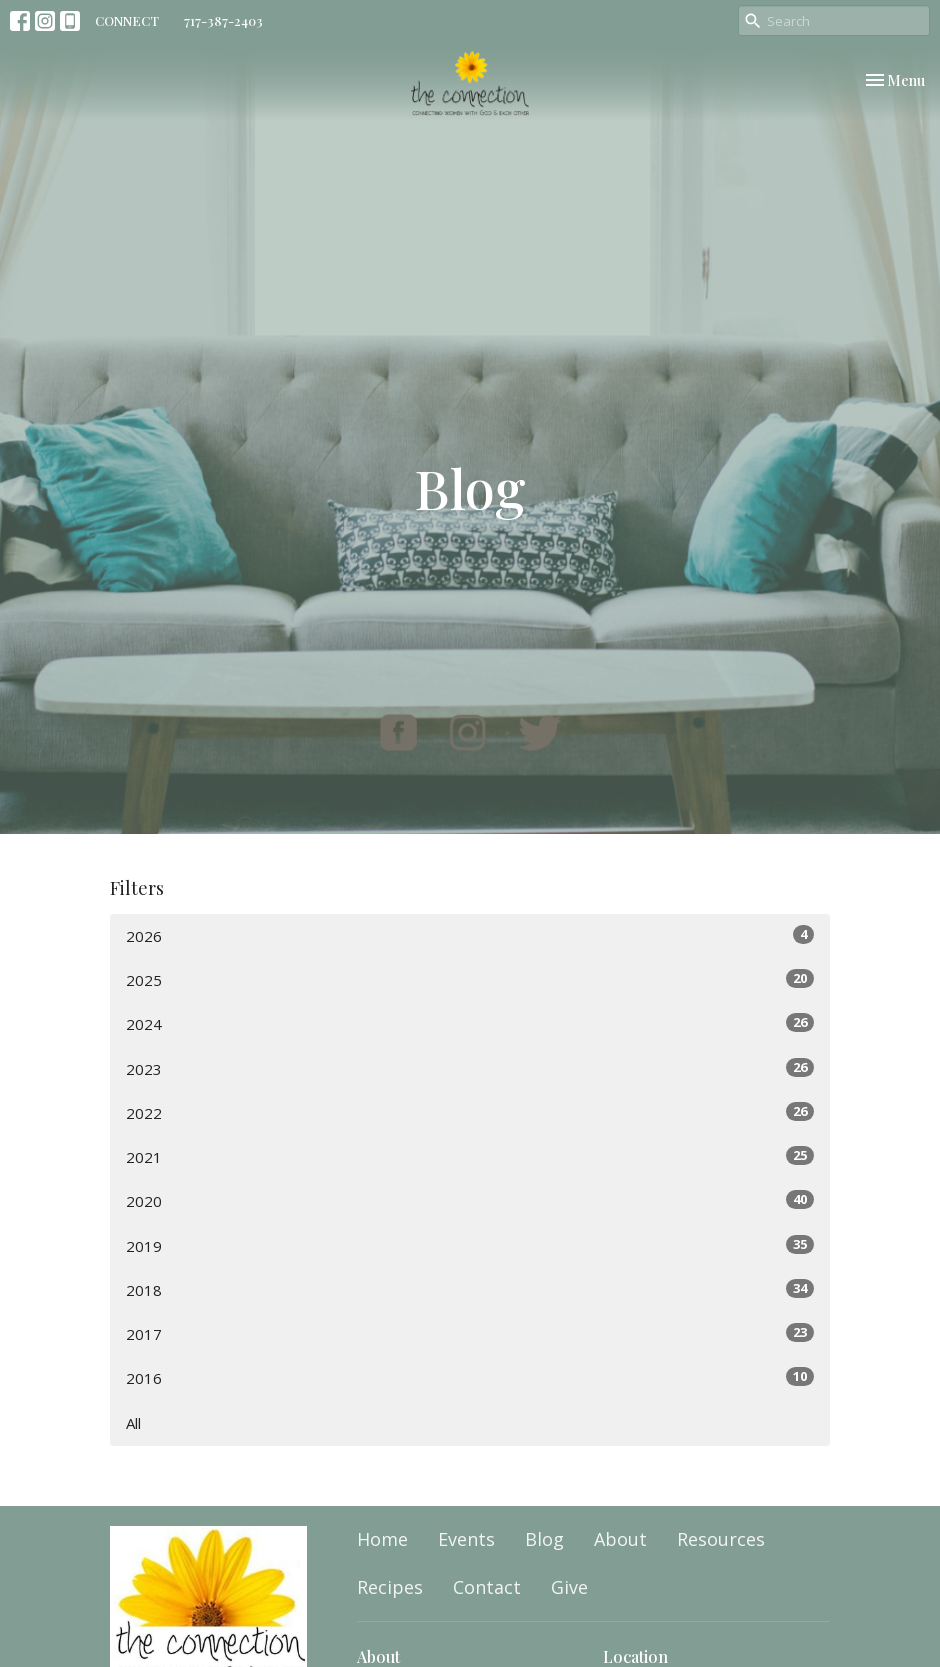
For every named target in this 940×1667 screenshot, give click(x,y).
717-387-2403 (223, 20)
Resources (721, 1539)
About (620, 1539)
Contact (487, 1587)
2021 (470, 1156)
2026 (470, 935)
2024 (470, 1023)
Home (382, 1539)
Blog (544, 1539)
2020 (470, 1200)
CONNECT (127, 20)
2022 (470, 1112)
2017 (470, 1333)
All (133, 1423)
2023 (470, 1068)
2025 (470, 979)
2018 (470, 1289)
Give (569, 1587)
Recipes (390, 1587)
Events (466, 1539)
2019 (470, 1245)
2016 (470, 1377)
